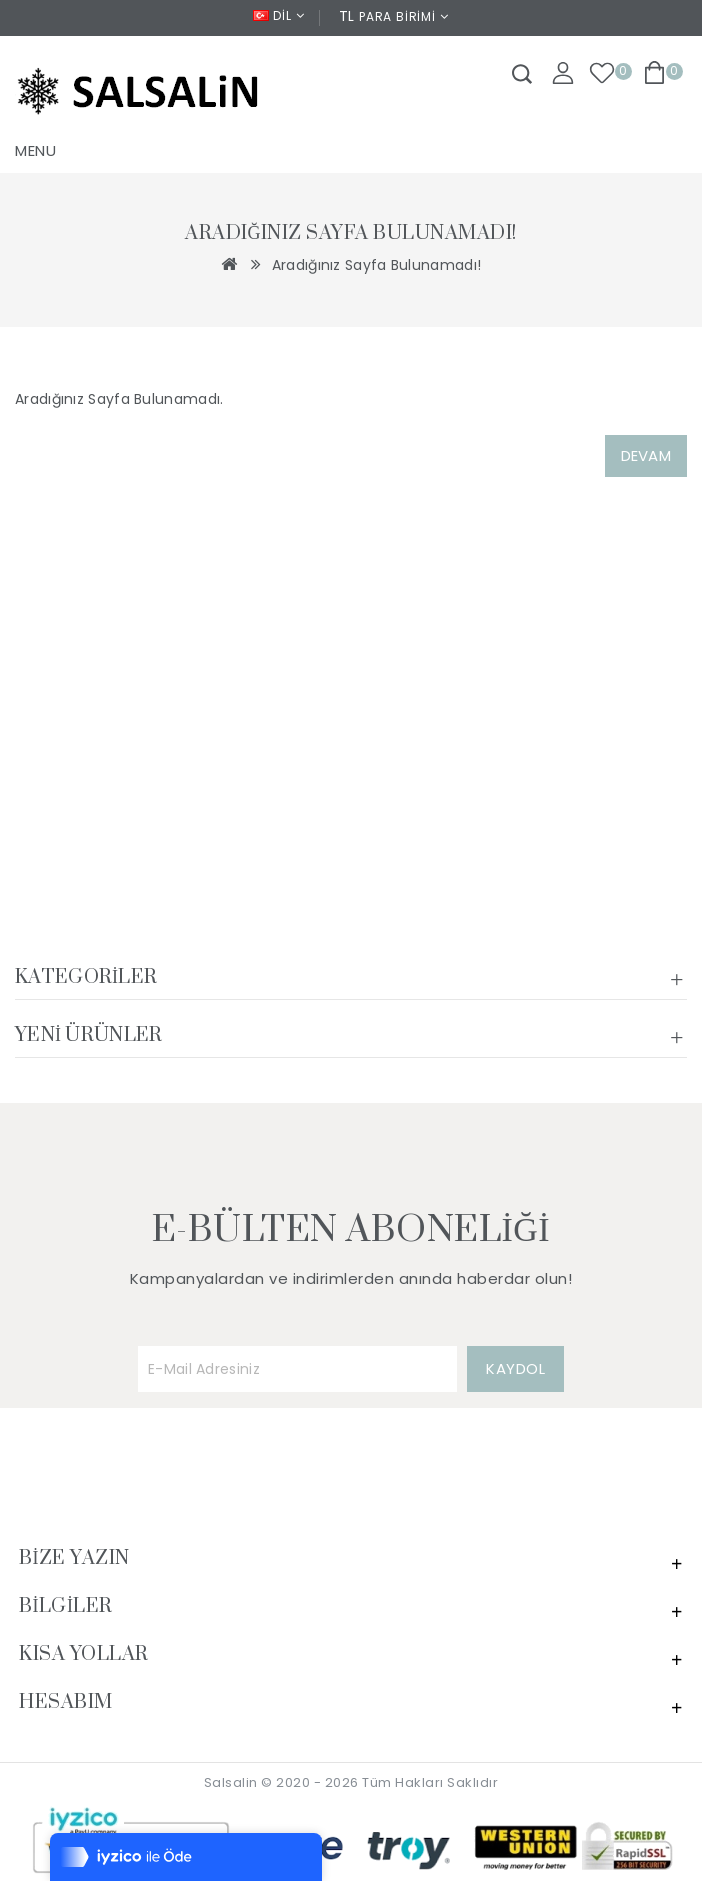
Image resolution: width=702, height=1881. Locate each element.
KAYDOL (515, 1368)
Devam (646, 455)
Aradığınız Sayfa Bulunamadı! (376, 265)
